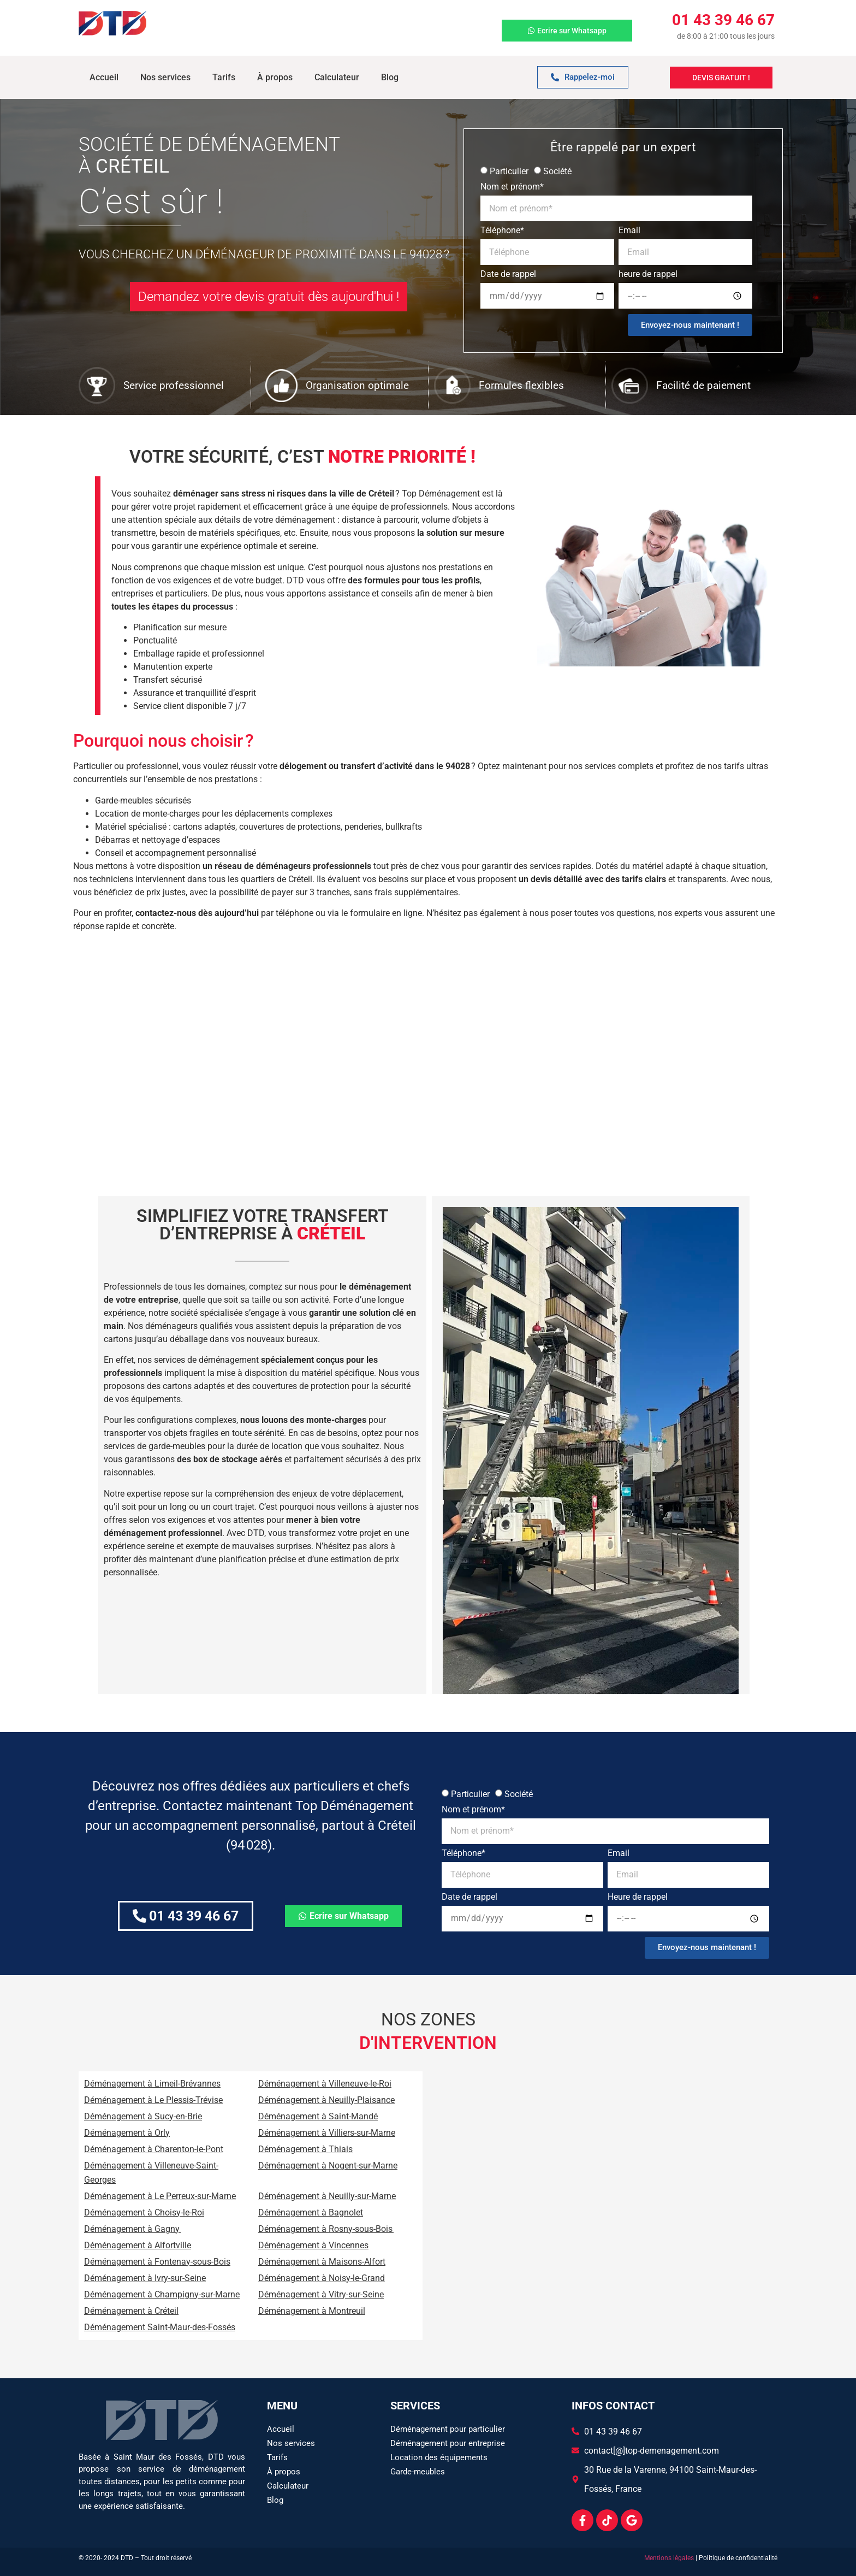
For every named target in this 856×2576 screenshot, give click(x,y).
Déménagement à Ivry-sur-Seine (145, 2278)
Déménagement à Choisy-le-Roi (144, 2212)
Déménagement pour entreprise (447, 2443)
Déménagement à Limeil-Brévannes (152, 2083)
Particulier (509, 171)
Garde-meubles (417, 2472)
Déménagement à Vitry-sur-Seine (321, 2294)
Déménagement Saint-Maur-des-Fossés (159, 2327)
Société (557, 171)
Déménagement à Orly (127, 2133)
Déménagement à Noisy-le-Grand (321, 2278)
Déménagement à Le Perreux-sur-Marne (160, 2196)
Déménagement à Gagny (132, 2229)
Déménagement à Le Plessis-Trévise (153, 2100)
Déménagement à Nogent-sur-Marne (327, 2165)
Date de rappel (508, 274)
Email (629, 230)
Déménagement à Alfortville (137, 2245)
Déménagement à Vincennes (313, 2245)
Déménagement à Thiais (305, 2149)
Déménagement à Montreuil (311, 2311)
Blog (390, 77)
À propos (275, 77)
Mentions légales (669, 2558)
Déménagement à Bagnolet (310, 2212)
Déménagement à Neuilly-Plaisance (326, 2100)
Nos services (165, 77)
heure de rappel (648, 274)
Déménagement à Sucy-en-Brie (143, 2116)
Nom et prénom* (512, 187)
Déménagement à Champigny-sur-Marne (162, 2294)
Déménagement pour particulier (447, 2429)
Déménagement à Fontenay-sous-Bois (157, 2261)
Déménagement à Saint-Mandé (318, 2116)
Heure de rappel (638, 1897)
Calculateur (336, 77)
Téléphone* (502, 230)
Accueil (104, 77)
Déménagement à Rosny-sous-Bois (326, 2229)
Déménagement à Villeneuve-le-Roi (324, 2083)
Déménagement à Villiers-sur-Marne (326, 2133)
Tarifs (223, 77)
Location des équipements (439, 2457)
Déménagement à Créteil (131, 2311)
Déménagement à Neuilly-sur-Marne (327, 2196)
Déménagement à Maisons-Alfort (321, 2261)
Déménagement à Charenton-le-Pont (153, 2149)
